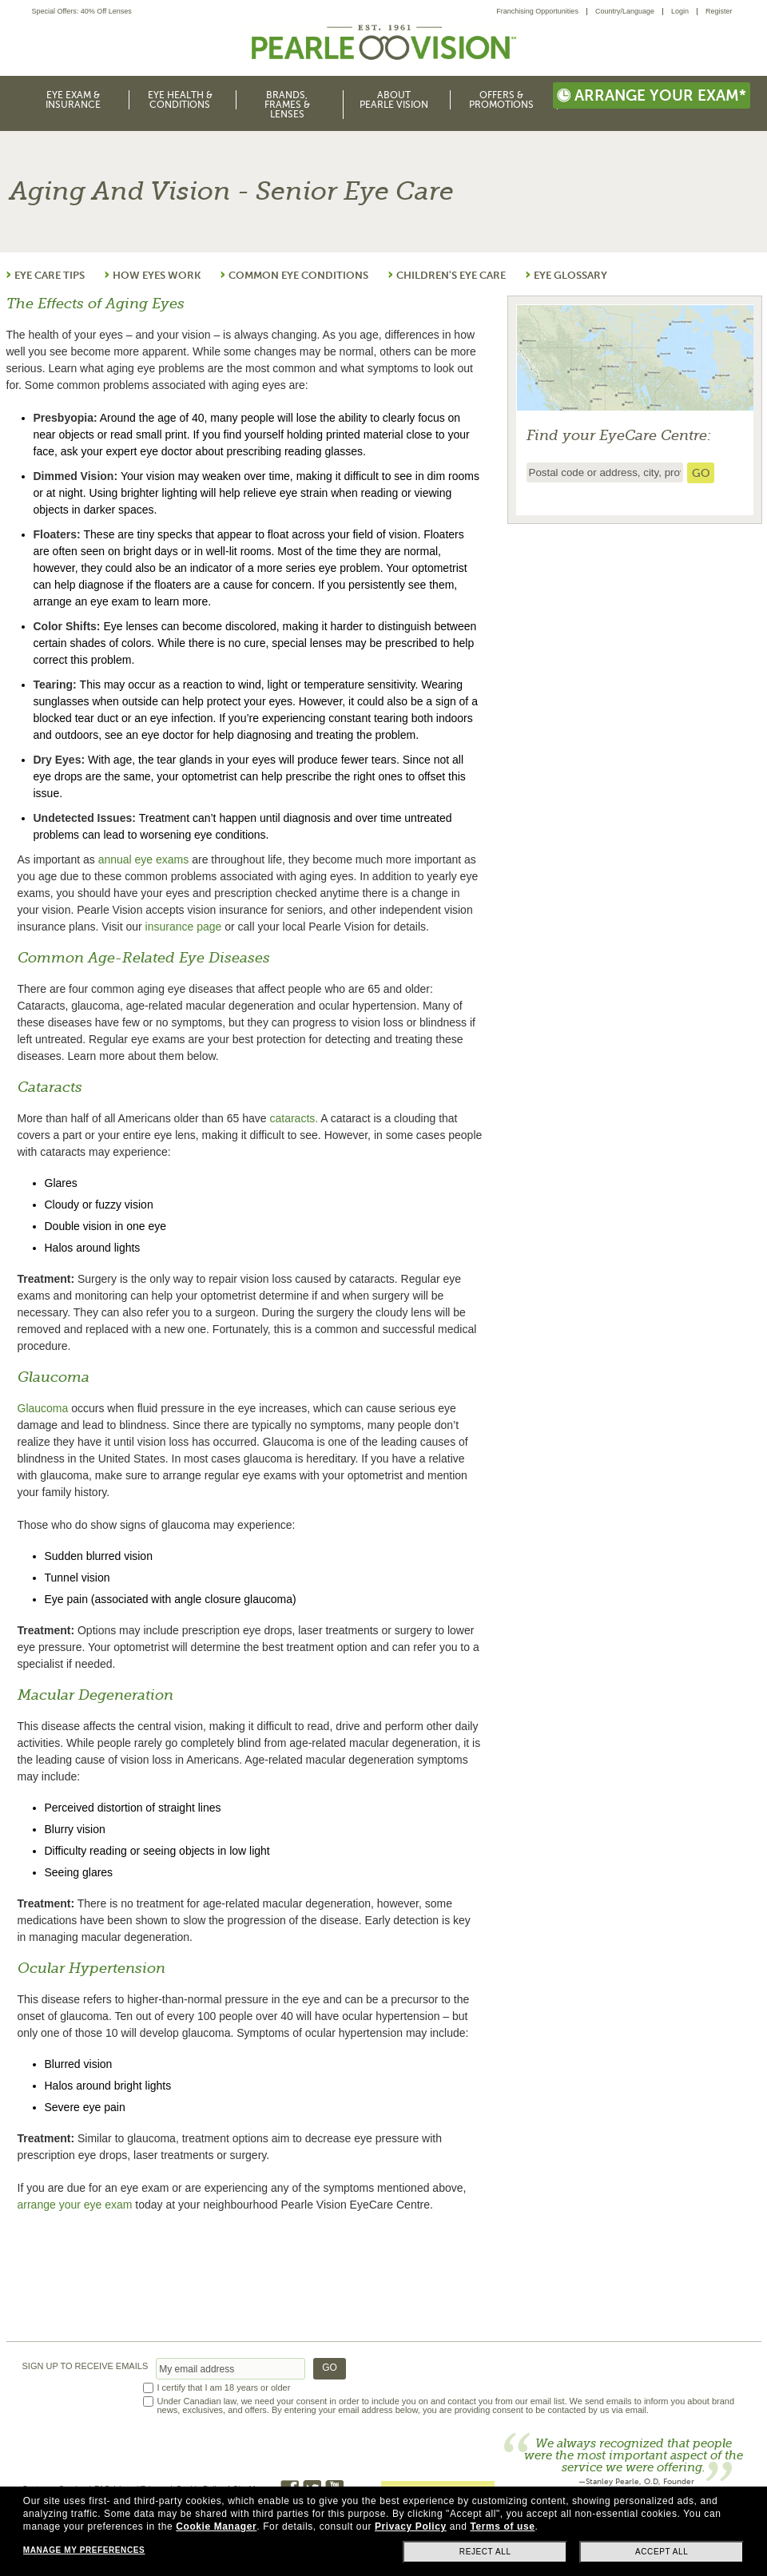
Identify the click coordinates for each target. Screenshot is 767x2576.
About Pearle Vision (394, 99)
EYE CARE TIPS (49, 275)
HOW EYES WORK (157, 275)
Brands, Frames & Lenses (287, 104)
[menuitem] (541, 11)
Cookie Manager (216, 2526)
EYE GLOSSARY (570, 275)
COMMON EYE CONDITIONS (298, 275)
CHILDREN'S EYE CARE (451, 275)
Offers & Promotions (501, 99)
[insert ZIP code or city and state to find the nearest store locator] (605, 472)
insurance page (183, 926)
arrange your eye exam (75, 2204)
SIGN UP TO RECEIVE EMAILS (85, 2366)
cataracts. (293, 1118)
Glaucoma (43, 1408)
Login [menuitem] (680, 11)
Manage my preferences (84, 2550)
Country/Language (624, 11)
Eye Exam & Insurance (73, 99)
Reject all (485, 2551)
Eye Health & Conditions (180, 99)
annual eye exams (143, 859)
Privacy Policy (411, 2526)
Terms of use (502, 2526)
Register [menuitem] (719, 11)
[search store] (700, 472)
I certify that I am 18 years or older (224, 2387)
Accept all (661, 2551)
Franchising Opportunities (537, 11)
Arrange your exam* (651, 95)
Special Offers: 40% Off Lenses (82, 11)
